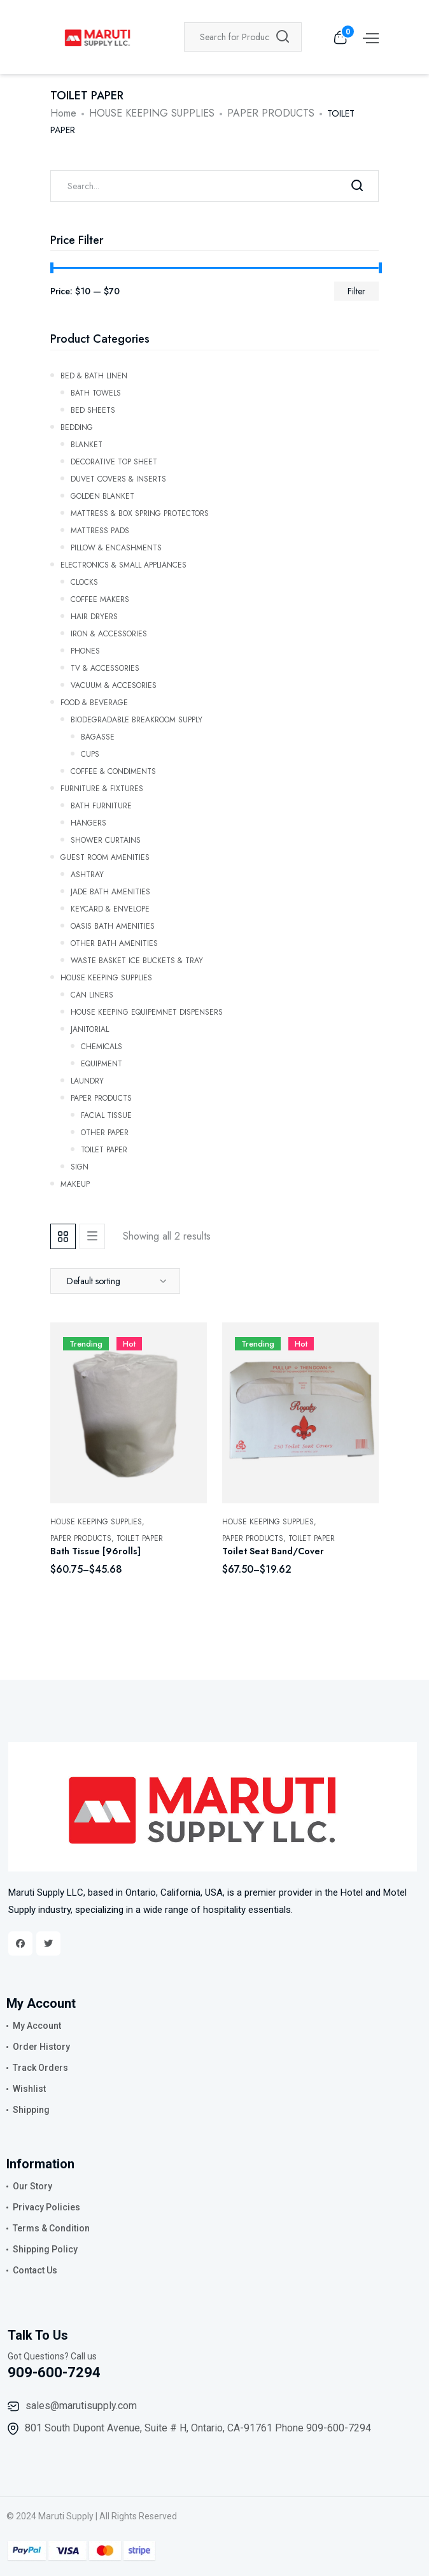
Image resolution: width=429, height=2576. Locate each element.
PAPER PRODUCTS (270, 113)
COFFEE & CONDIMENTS (113, 770)
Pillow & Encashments (116, 546)
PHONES (85, 649)
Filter (356, 291)
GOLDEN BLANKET (102, 495)
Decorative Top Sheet (114, 460)
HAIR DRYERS (94, 615)
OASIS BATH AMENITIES (113, 925)
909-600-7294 (54, 2372)
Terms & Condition (51, 2228)
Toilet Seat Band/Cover (273, 1551)
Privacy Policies (46, 2207)
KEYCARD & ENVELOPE (110, 907)
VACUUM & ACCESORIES (114, 684)
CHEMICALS (101, 1045)
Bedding (76, 426)
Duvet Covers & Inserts (118, 477)
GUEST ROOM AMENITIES (105, 856)
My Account (37, 2026)
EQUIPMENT (101, 1062)
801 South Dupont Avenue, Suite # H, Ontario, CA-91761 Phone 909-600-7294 (198, 2428)
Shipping (31, 2110)
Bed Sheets (93, 409)
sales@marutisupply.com (81, 2406)
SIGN (79, 1165)
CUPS (90, 753)
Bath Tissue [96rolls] (95, 1551)
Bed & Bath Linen (93, 374)
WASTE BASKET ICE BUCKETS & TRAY (137, 959)
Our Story (32, 2186)
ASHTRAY (87, 873)
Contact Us (35, 2270)
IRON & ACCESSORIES (109, 632)
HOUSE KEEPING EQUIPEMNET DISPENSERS (147, 1011)
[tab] (63, 1236)
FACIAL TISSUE (106, 1114)
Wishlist (29, 2089)
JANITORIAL (90, 1028)
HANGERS (88, 821)
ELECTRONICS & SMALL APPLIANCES (123, 563)
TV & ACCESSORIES (105, 667)
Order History (41, 2047)
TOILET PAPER (104, 1148)
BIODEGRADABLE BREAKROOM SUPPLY (136, 718)
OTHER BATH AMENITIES (114, 942)
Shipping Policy (45, 2249)
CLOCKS (84, 581)
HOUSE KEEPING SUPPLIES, (97, 1522)
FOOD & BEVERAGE (94, 701)
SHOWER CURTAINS (106, 839)
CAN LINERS (92, 993)
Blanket (86, 443)
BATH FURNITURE (101, 804)
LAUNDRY (87, 1079)
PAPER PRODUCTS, (82, 1538)
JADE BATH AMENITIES (110, 890)
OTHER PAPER (105, 1131)
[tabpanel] (214, 1462)
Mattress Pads (100, 529)
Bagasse (98, 735)
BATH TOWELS (96, 391)
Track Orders (40, 2068)
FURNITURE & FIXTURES (101, 787)
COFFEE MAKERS (100, 598)
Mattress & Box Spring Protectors (140, 512)
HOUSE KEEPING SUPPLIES (152, 113)
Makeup (75, 1183)
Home (63, 113)
